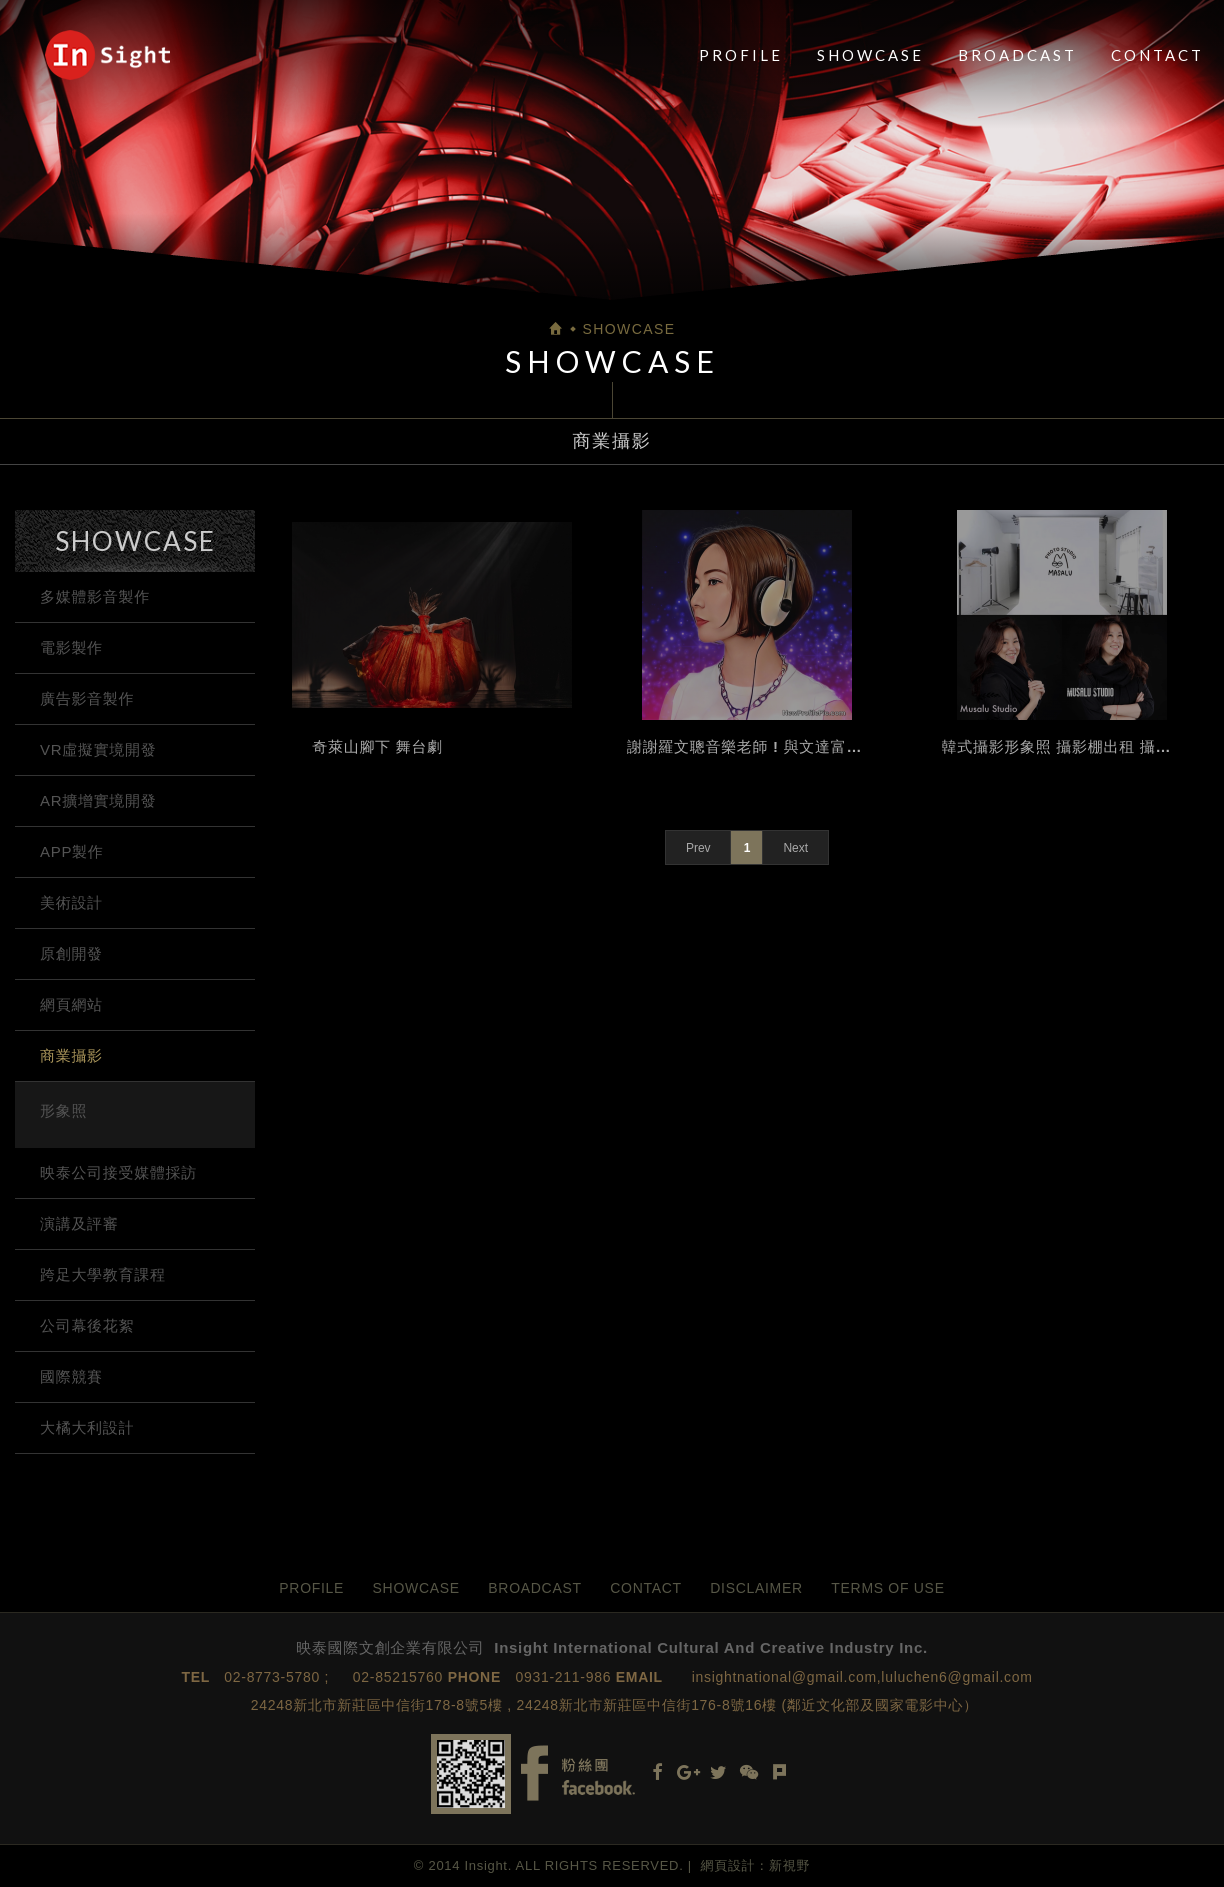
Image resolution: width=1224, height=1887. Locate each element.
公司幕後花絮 (87, 1325)
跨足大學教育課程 (103, 1274)
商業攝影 (71, 1055)
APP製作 (72, 851)
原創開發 (71, 953)
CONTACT (1157, 55)
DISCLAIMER (756, 1588)
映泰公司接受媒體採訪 (118, 1172)
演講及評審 (79, 1223)
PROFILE (741, 55)
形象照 (63, 1110)
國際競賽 (71, 1376)
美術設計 (71, 902)
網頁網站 (71, 1004)
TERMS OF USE (887, 1588)
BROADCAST (1017, 55)
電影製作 (71, 647)
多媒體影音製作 (95, 596)
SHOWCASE (870, 55)
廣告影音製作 (87, 698)
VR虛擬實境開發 (98, 749)
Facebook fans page (578, 1773)
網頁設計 (728, 1865)
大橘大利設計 (87, 1427)
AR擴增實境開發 (98, 800)
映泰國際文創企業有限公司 (107, 55)
